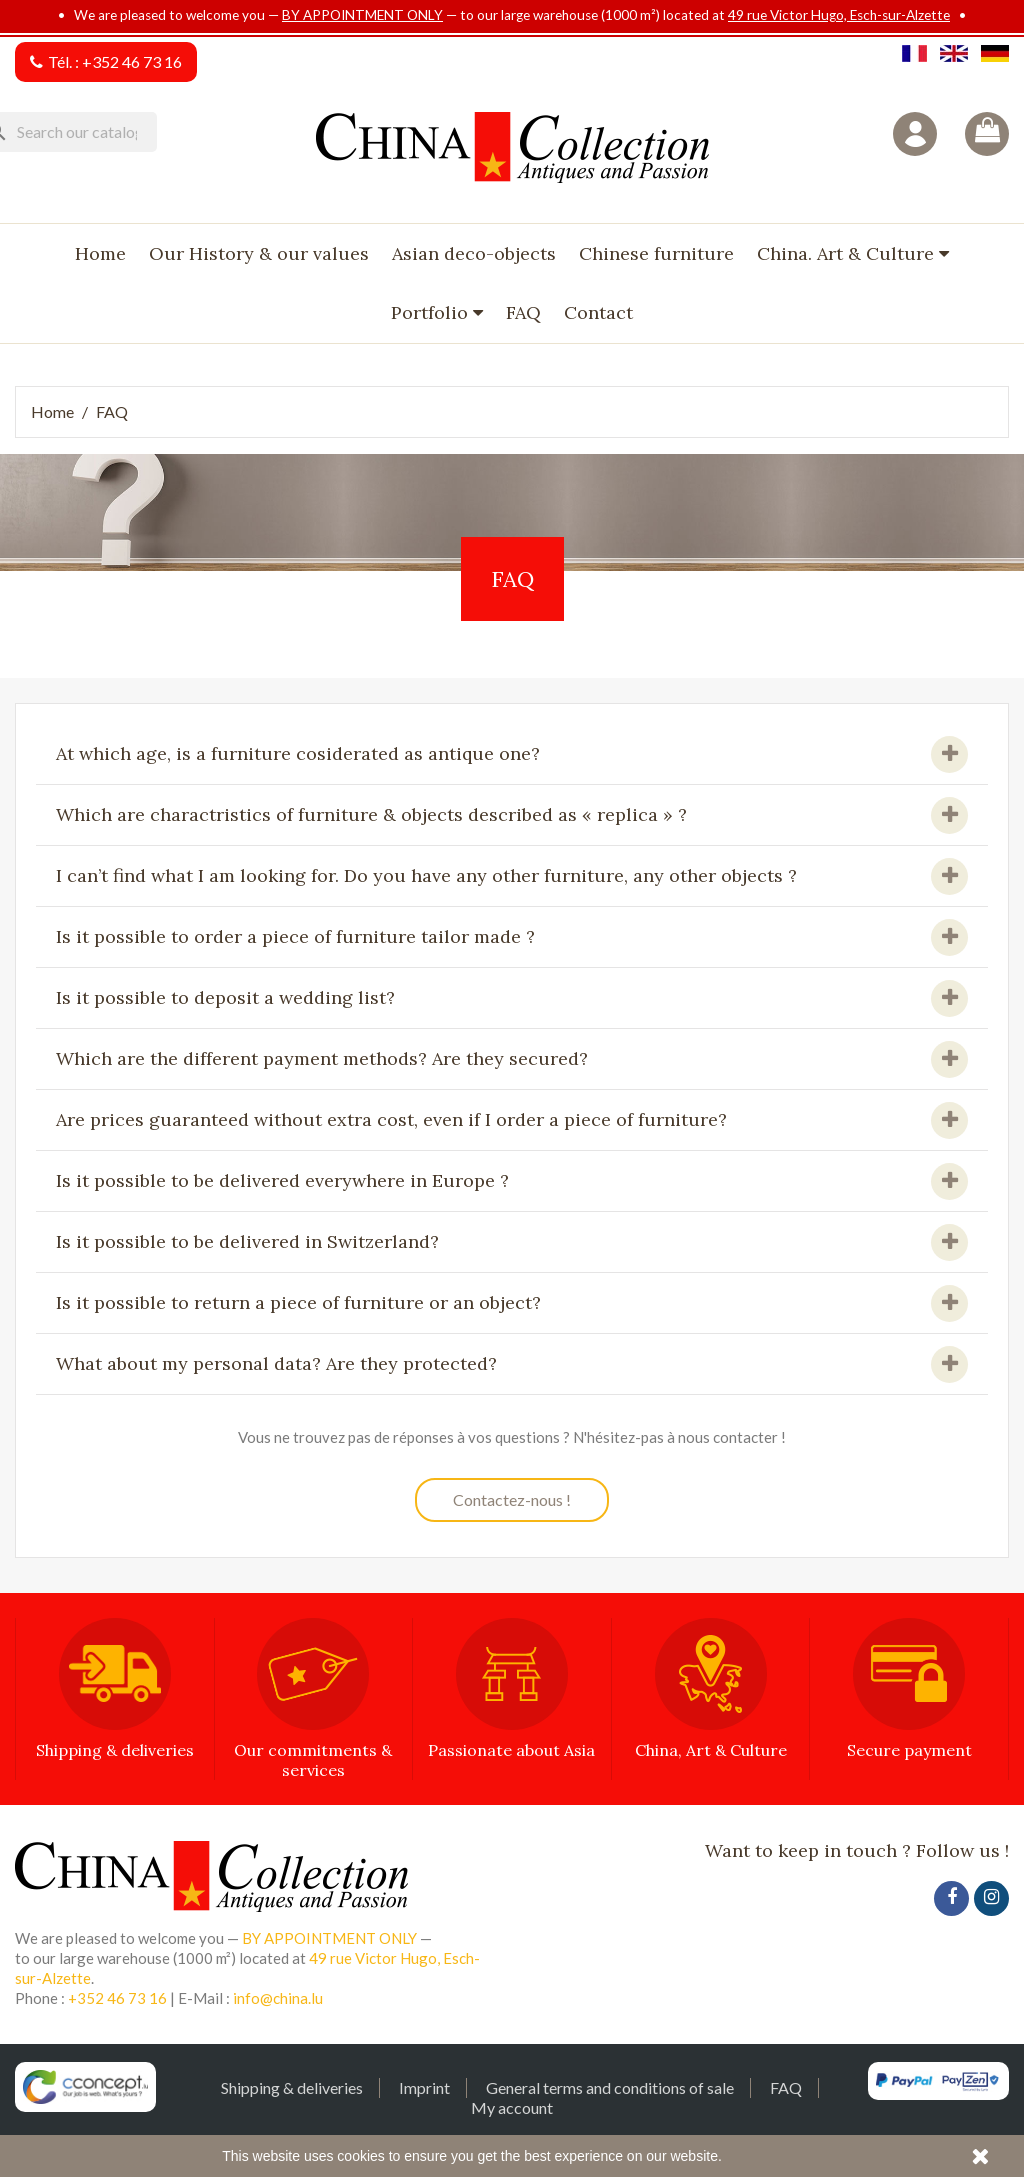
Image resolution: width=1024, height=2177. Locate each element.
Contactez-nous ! (512, 1499)
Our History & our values (259, 253)
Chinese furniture (656, 253)
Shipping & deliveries (292, 2087)
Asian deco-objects (474, 253)
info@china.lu (278, 1998)
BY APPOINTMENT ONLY (362, 15)
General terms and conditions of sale (610, 2087)
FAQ (523, 312)
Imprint (424, 2087)
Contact (598, 312)
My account (512, 2107)
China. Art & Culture (848, 253)
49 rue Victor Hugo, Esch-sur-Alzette (839, 15)
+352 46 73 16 (132, 61)
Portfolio (432, 312)
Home (100, 253)
